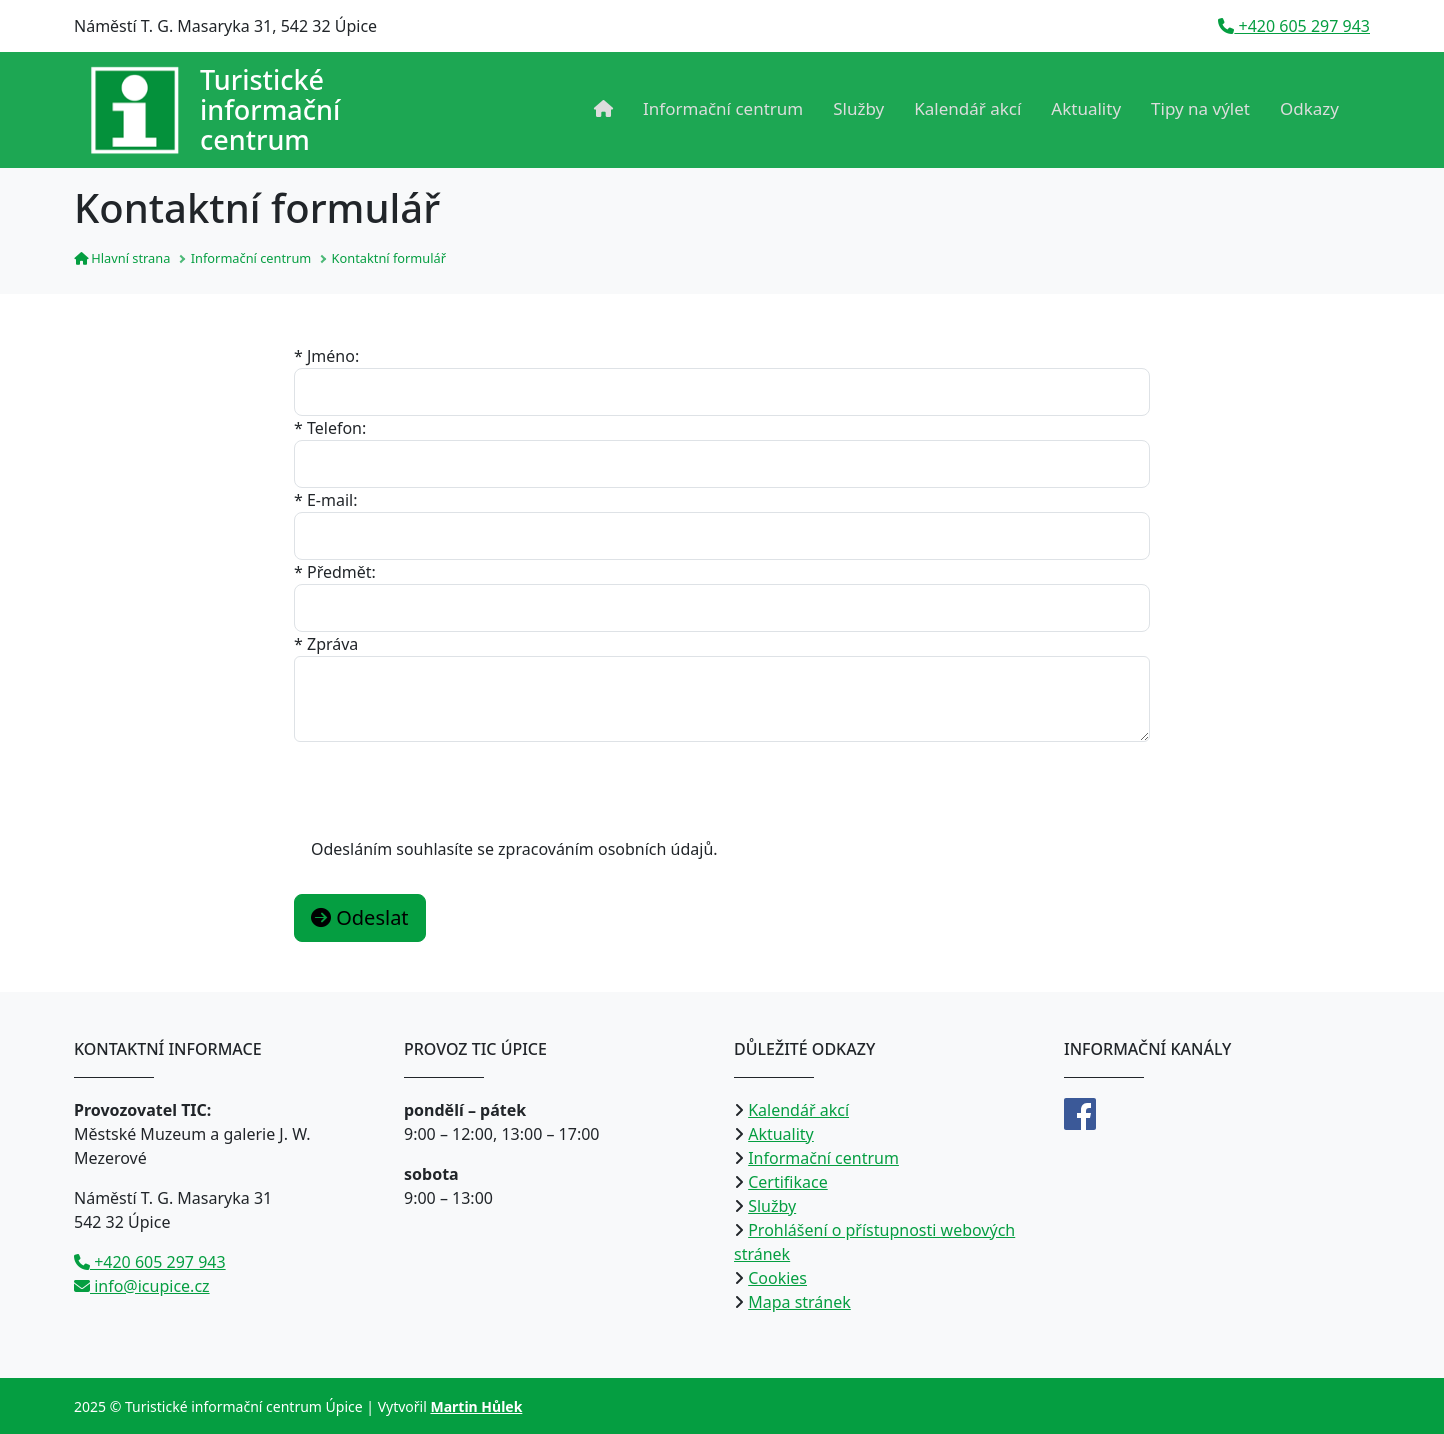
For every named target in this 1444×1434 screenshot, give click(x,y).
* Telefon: (330, 428)
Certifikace (788, 1182)
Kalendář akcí (967, 108)
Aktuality (1086, 108)
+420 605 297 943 (1294, 26)
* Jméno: (326, 356)
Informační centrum (723, 108)
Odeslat (360, 917)
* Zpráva (326, 644)
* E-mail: (326, 500)
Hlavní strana (122, 258)
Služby (858, 108)
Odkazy (1309, 108)
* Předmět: (335, 572)
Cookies (777, 1278)
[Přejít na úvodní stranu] (215, 110)
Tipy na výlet (1200, 108)
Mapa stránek (799, 1302)
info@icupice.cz (142, 1286)
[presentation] (446, 781)
